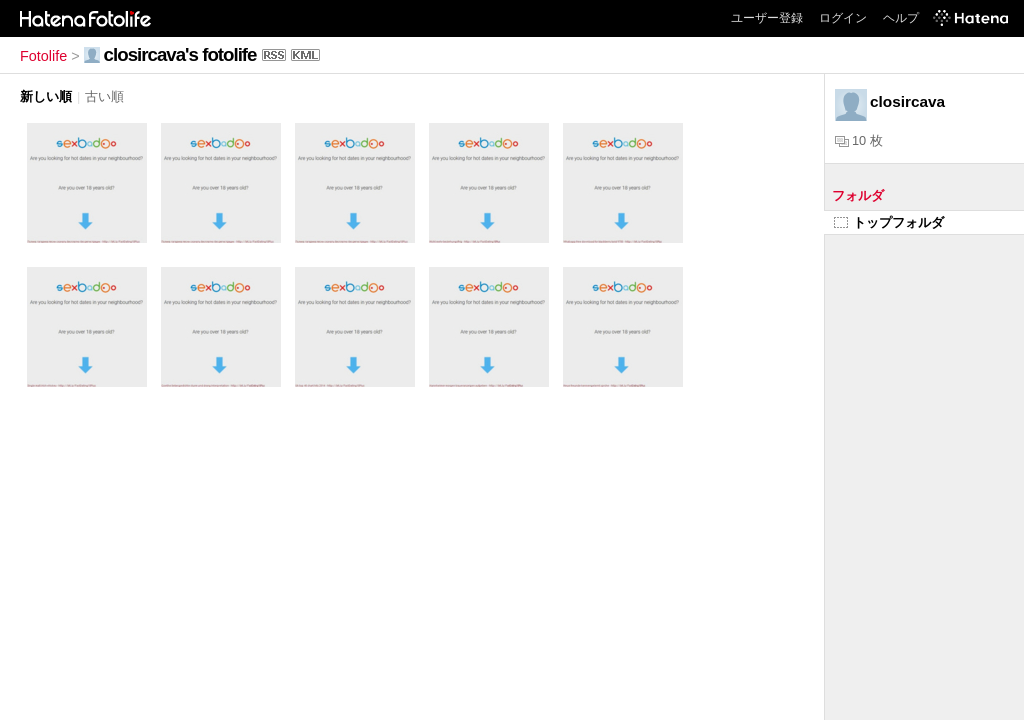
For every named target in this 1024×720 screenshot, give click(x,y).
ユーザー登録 (767, 18)
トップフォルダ (889, 222)
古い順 (104, 96)
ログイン (843, 18)
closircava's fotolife (180, 54)
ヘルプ (901, 18)
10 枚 (859, 140)
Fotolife (43, 56)
